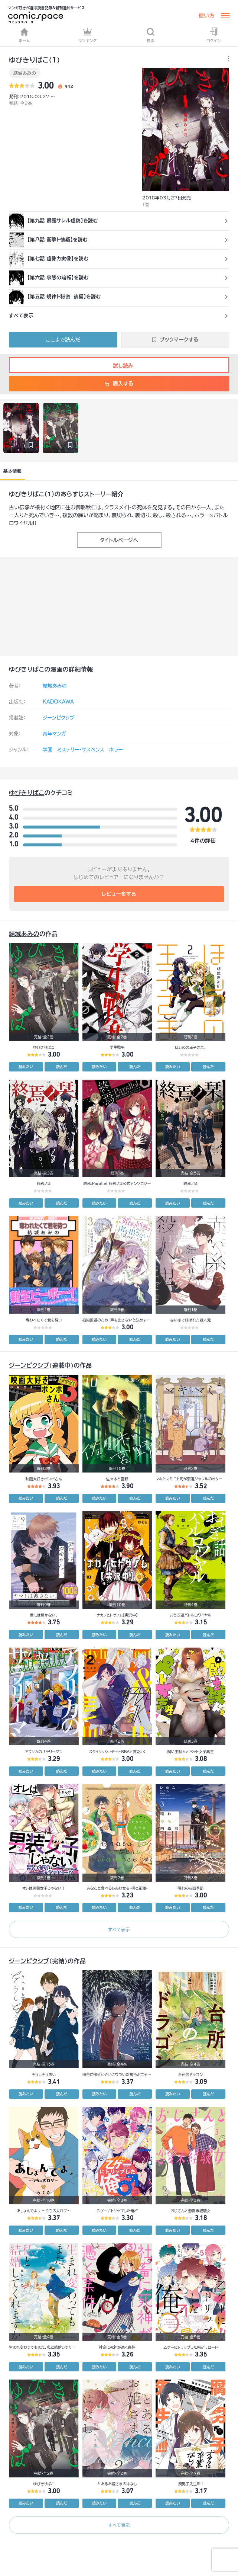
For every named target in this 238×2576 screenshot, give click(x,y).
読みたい (26, 1066)
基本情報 (12, 471)
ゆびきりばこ (26, 494)
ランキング (87, 35)
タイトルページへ (119, 540)
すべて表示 (119, 1929)
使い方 (206, 15)
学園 (47, 749)
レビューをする (119, 894)
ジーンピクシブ (58, 717)
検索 (150, 35)
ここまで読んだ (63, 339)
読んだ (61, 1066)
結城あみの (24, 73)
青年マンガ (54, 733)
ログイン (213, 35)
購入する (119, 383)
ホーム (24, 35)
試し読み (119, 365)
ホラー (116, 749)
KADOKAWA (58, 701)
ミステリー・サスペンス (80, 749)
